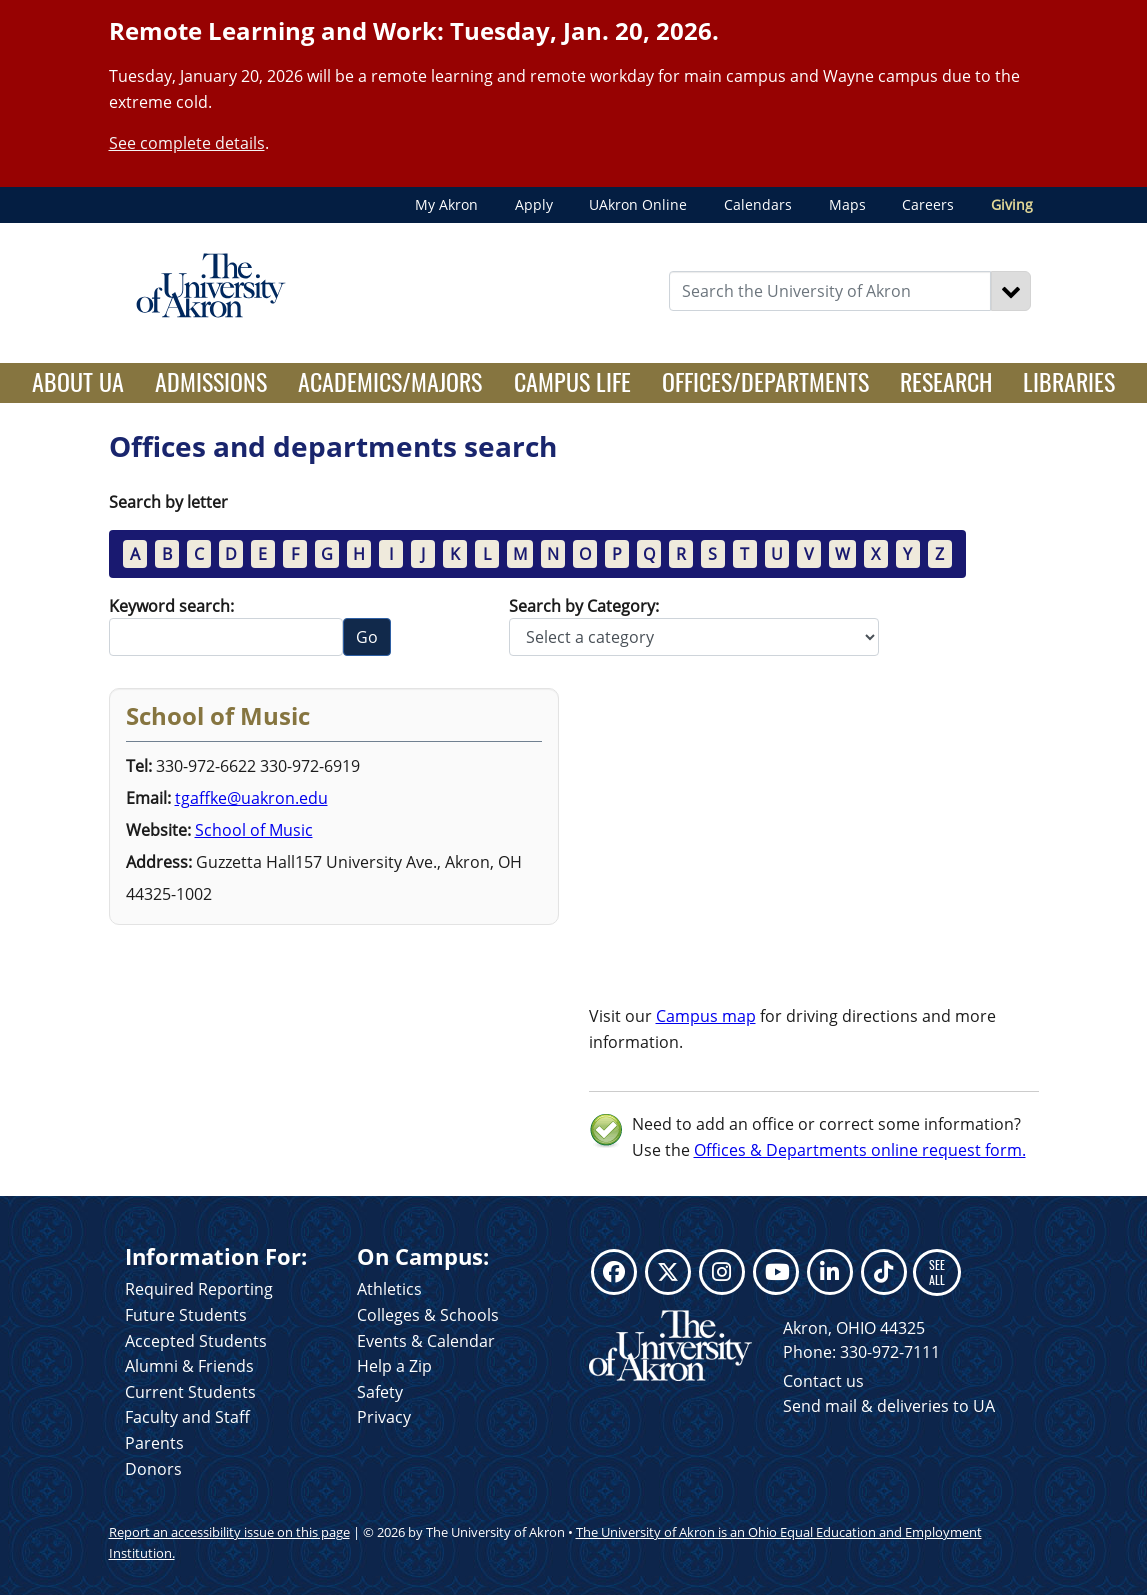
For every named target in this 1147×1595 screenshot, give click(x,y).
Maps (847, 204)
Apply (534, 204)
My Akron (446, 204)
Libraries (1069, 381)
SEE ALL (937, 1271)
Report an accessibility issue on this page (229, 1532)
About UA (86, 381)
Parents (154, 1443)
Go (367, 637)
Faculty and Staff (187, 1417)
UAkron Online (638, 204)
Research (946, 381)
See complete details (187, 143)
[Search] (1011, 291)
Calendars (758, 204)
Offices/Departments (765, 381)
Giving (1012, 204)
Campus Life (572, 381)
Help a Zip (394, 1366)
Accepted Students (196, 1341)
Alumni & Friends (189, 1366)
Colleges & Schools (428, 1315)
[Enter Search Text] (830, 291)
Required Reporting (199, 1289)
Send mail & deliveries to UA (889, 1406)
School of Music (254, 830)
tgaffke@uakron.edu (251, 798)
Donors (153, 1469)
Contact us (823, 1381)
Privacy (384, 1417)
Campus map (706, 1016)
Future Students (186, 1315)
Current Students (190, 1392)
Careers (928, 204)
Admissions (211, 381)
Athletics (389, 1289)
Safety (380, 1392)
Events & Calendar (426, 1341)
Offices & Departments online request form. (860, 1150)
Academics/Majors (390, 381)
